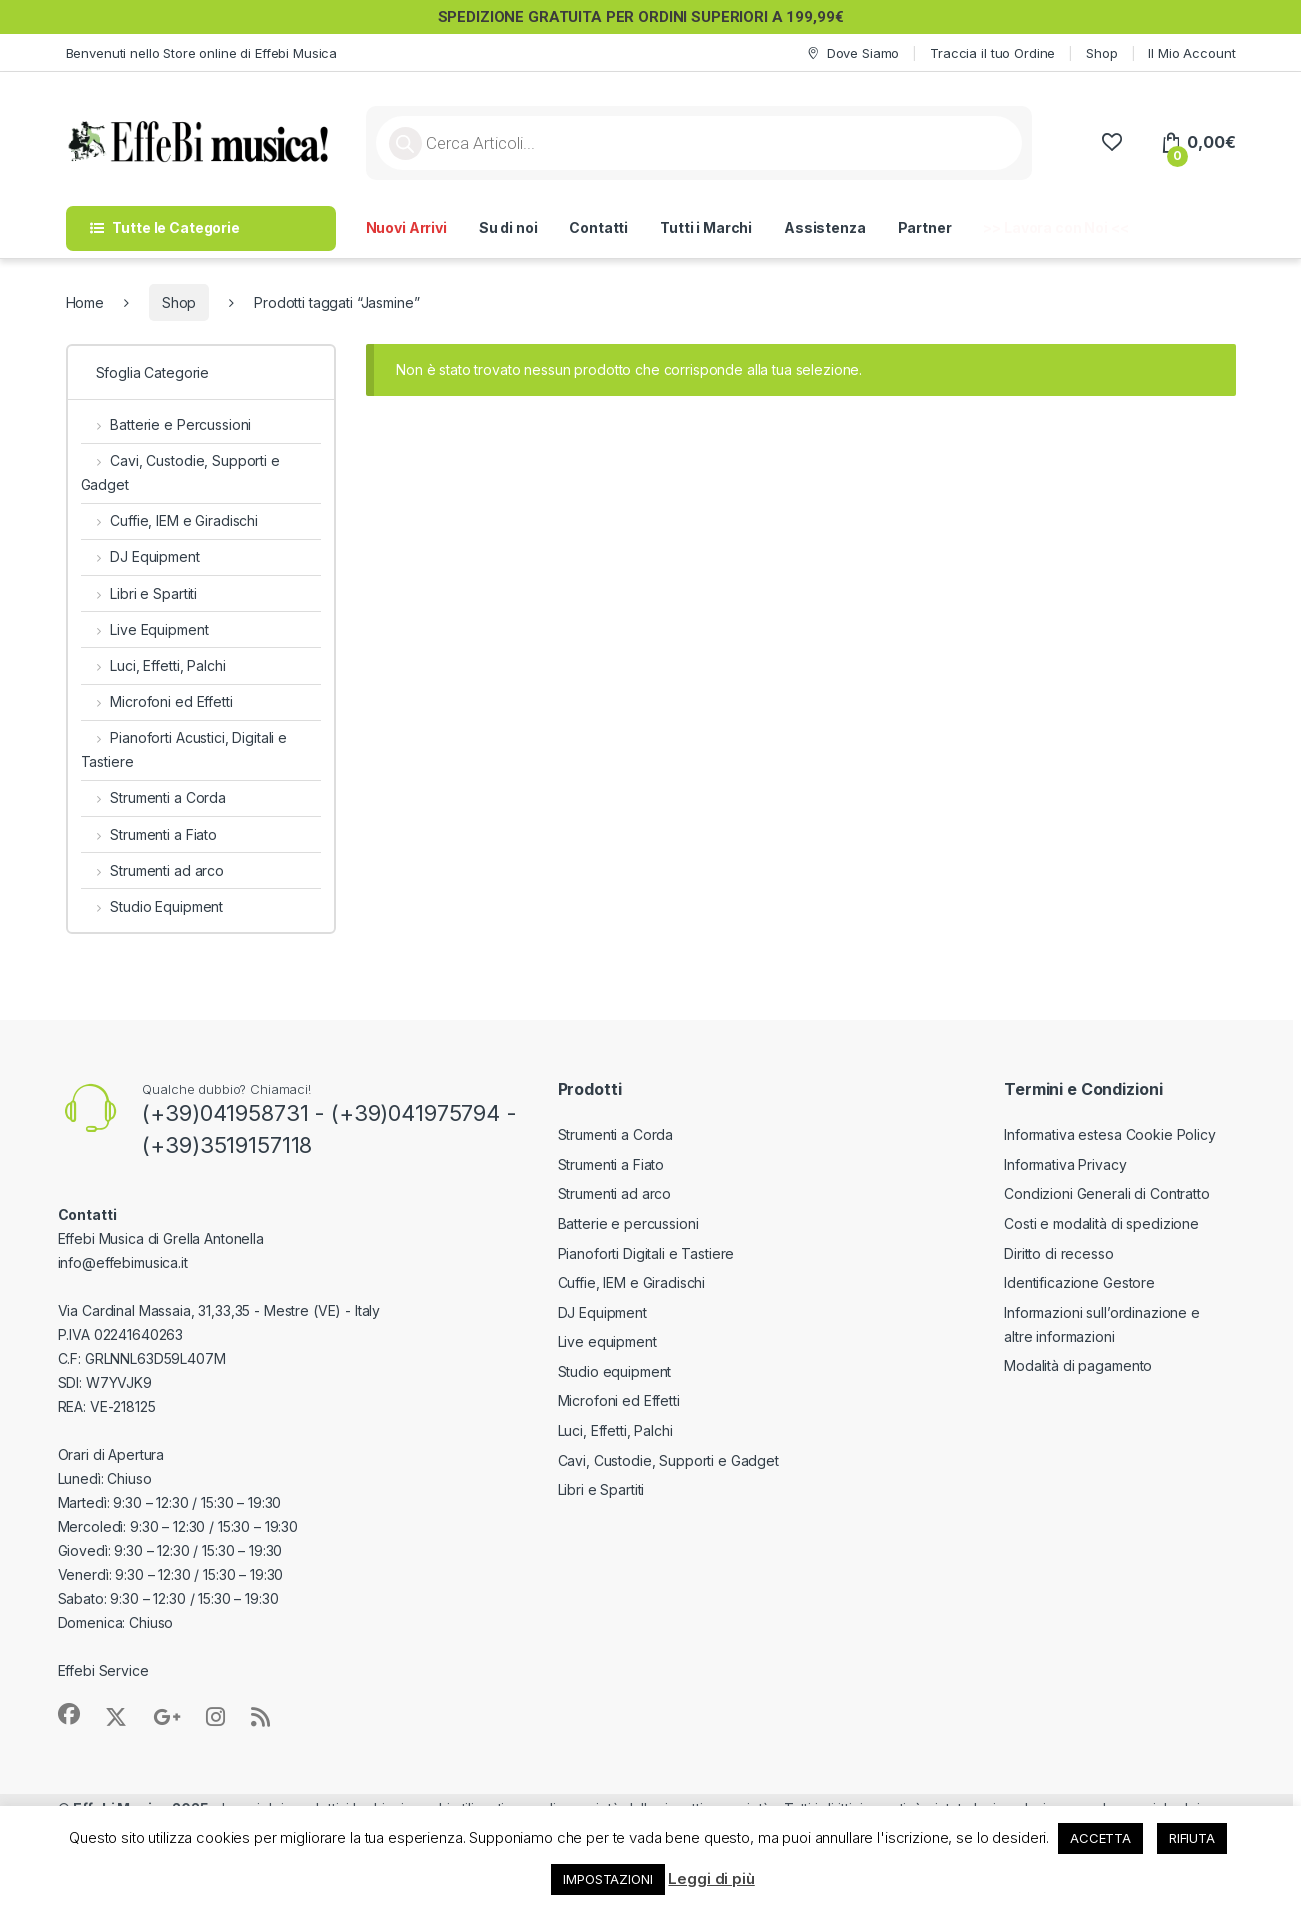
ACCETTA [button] (1100, 1838)
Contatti (598, 227)
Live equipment (607, 1341)
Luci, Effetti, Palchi (153, 665)
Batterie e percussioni (628, 1223)
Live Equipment (145, 629)
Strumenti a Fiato (149, 834)
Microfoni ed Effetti (157, 701)
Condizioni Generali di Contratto (1107, 1193)
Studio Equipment (152, 906)
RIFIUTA (1192, 1838)
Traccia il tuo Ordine (992, 53)
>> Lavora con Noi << (1055, 227)
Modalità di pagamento (1078, 1365)
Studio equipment (615, 1371)
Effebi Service (103, 1670)
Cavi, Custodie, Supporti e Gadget (180, 472)
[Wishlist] (1111, 142)
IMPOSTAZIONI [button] (607, 1879)
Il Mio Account (1191, 53)
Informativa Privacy (1065, 1164)
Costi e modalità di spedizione (1101, 1223)
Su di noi (508, 227)
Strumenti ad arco (152, 870)
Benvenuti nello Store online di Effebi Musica (202, 53)
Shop (1101, 53)
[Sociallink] (69, 1714)
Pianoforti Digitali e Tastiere (646, 1253)
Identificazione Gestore (1079, 1282)
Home (85, 302)
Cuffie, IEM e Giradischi (169, 520)
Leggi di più (711, 1878)
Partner (925, 227)
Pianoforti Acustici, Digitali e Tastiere (184, 749)
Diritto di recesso (1058, 1253)
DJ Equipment (140, 556)
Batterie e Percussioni (166, 424)
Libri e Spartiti (139, 593)
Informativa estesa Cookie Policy (1110, 1134)
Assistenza (825, 227)
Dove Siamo (852, 53)
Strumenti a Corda (153, 797)
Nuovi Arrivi (406, 227)
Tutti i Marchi (706, 227)
